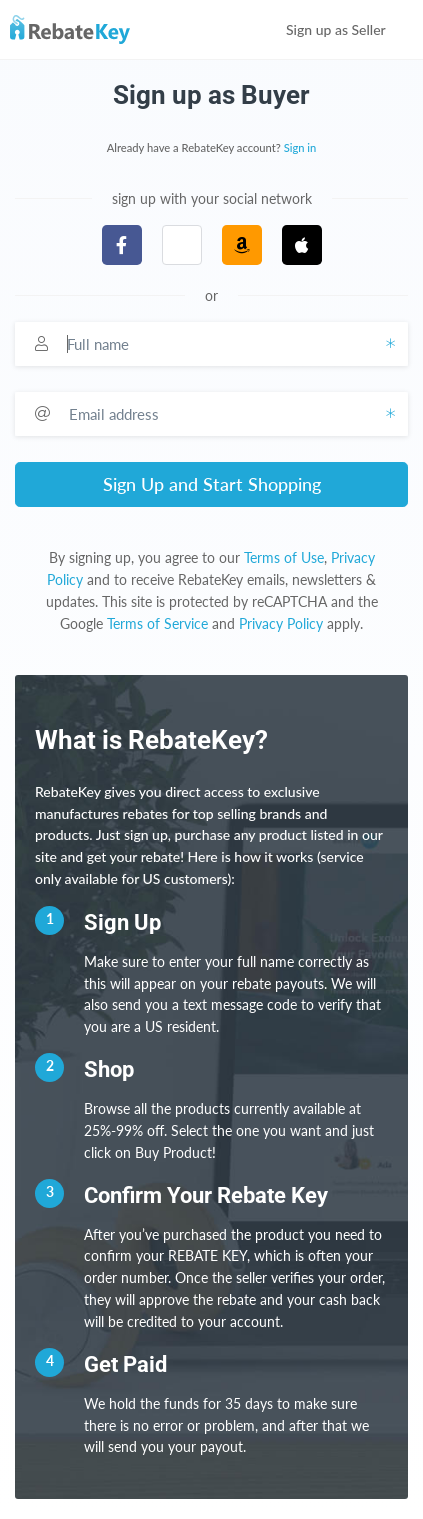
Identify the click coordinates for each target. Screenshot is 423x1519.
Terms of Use (284, 557)
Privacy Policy (281, 623)
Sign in (300, 147)
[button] (182, 245)
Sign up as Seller (349, 29)
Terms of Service (157, 623)
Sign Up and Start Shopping (212, 484)
